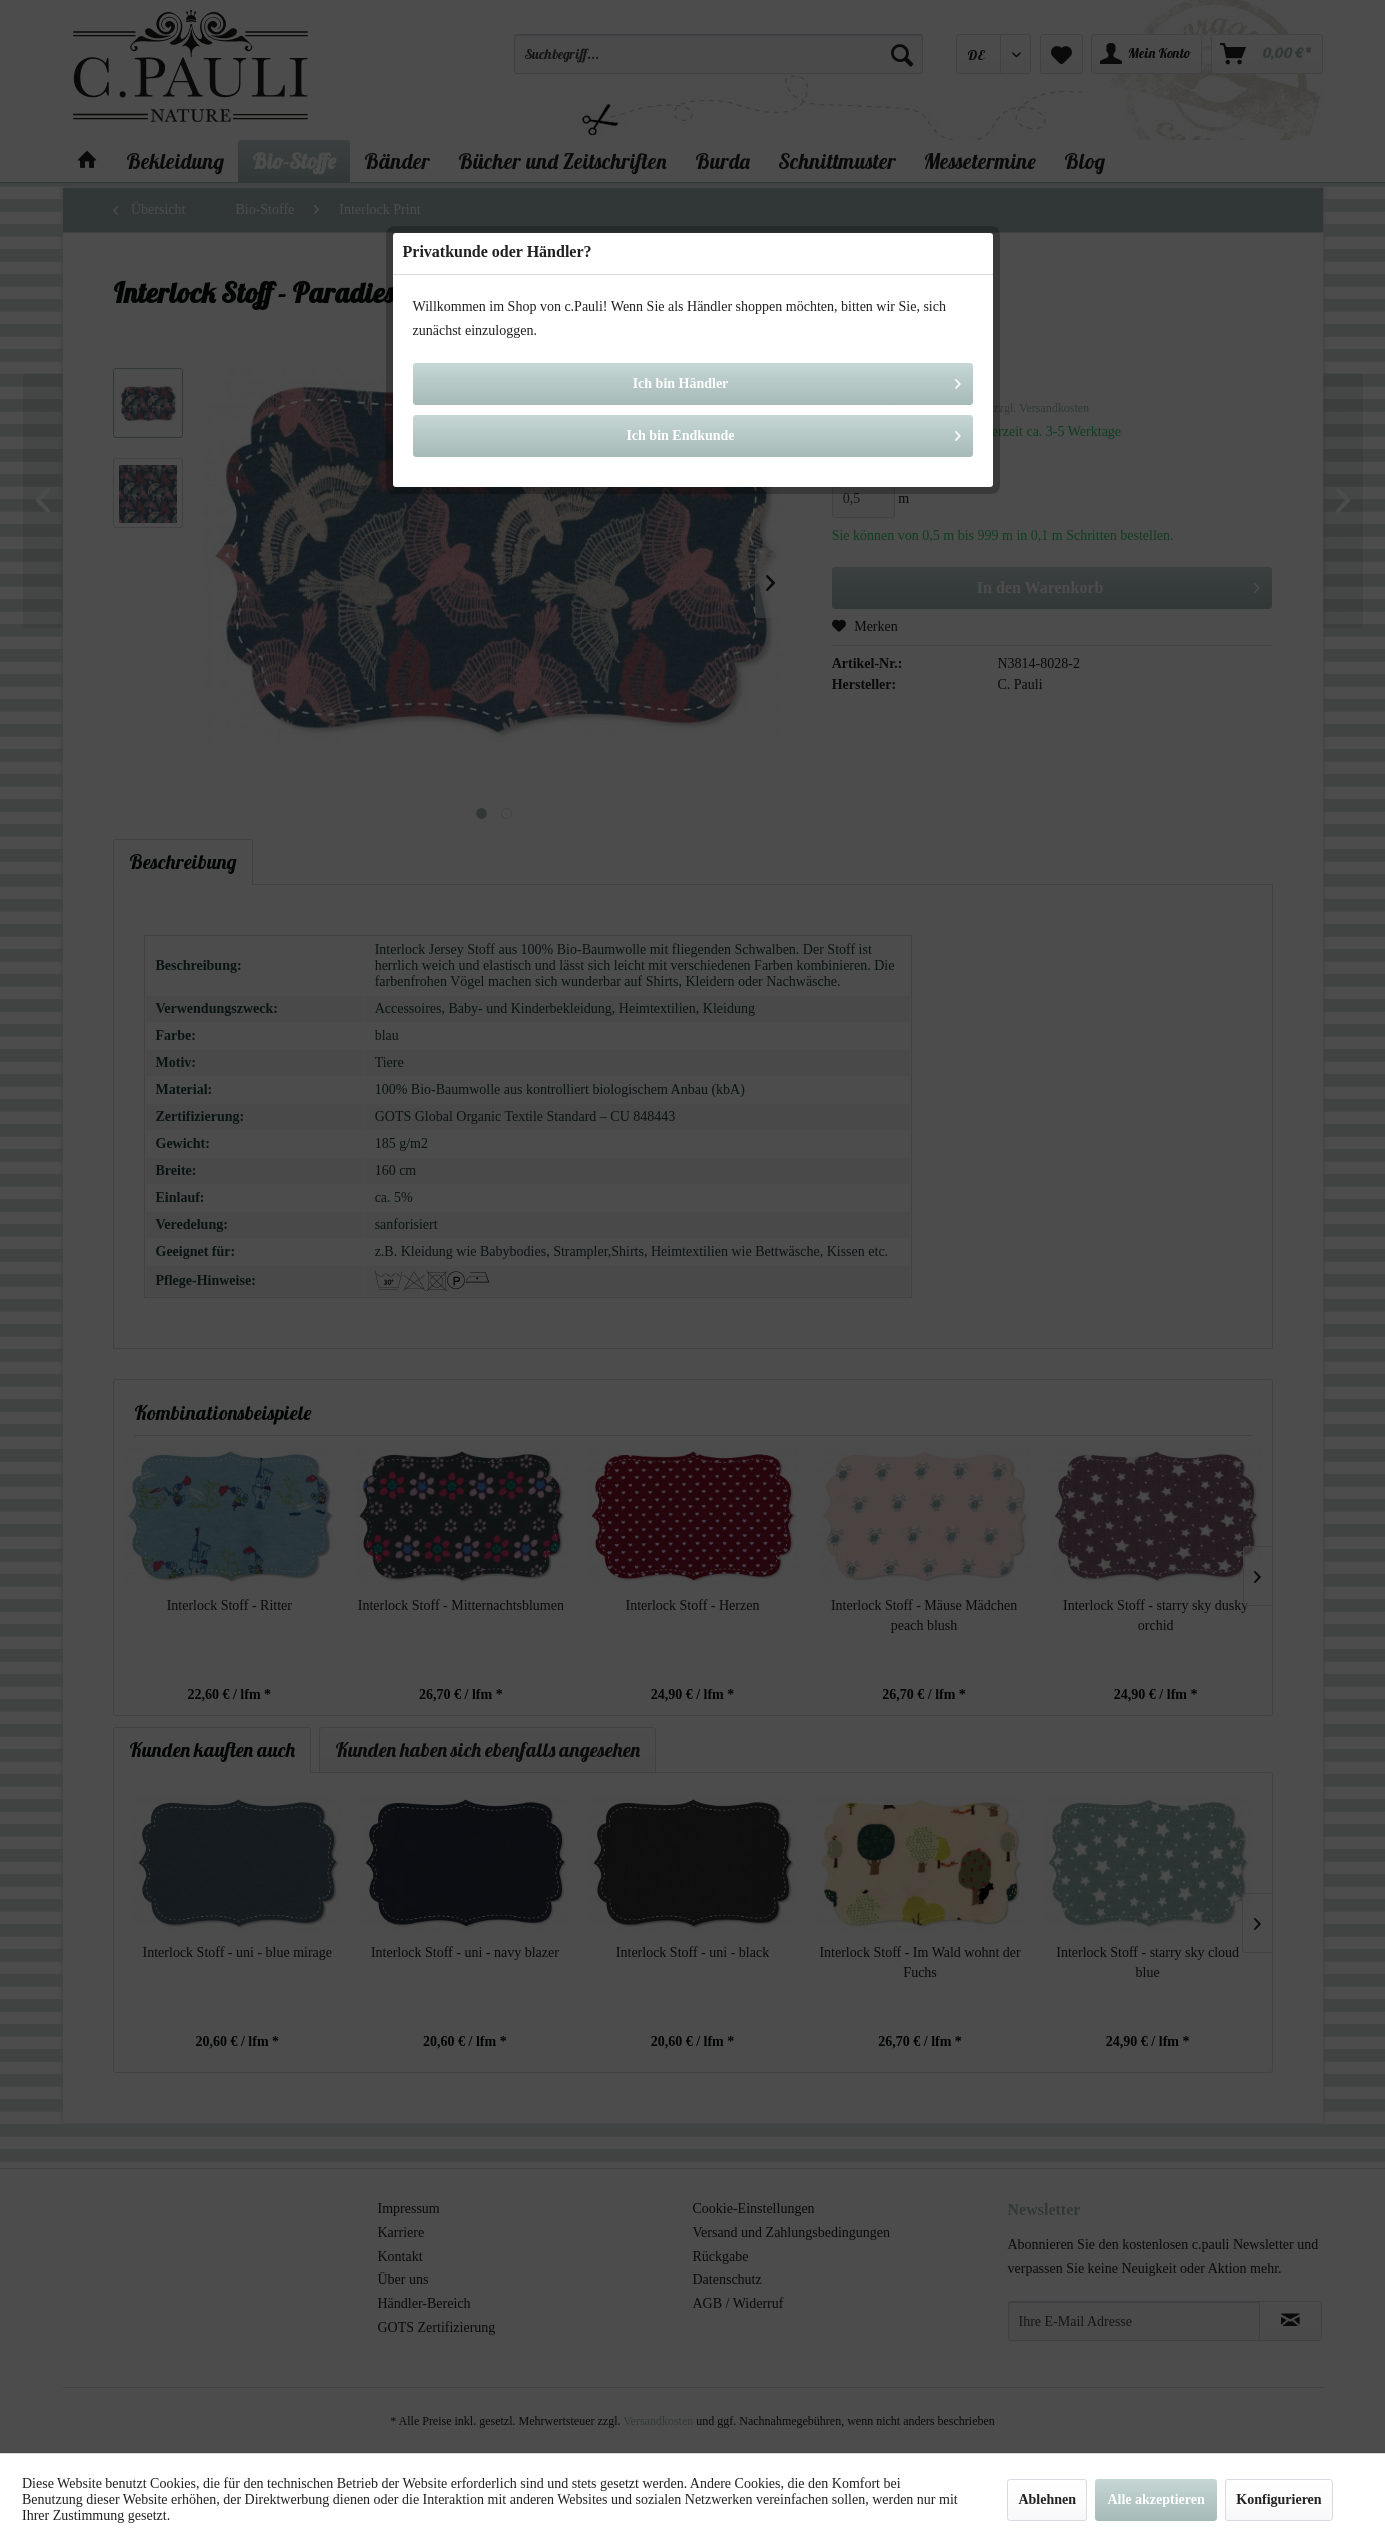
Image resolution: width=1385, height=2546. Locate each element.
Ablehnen (1047, 2499)
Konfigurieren (1278, 2499)
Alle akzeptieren (1155, 2499)
